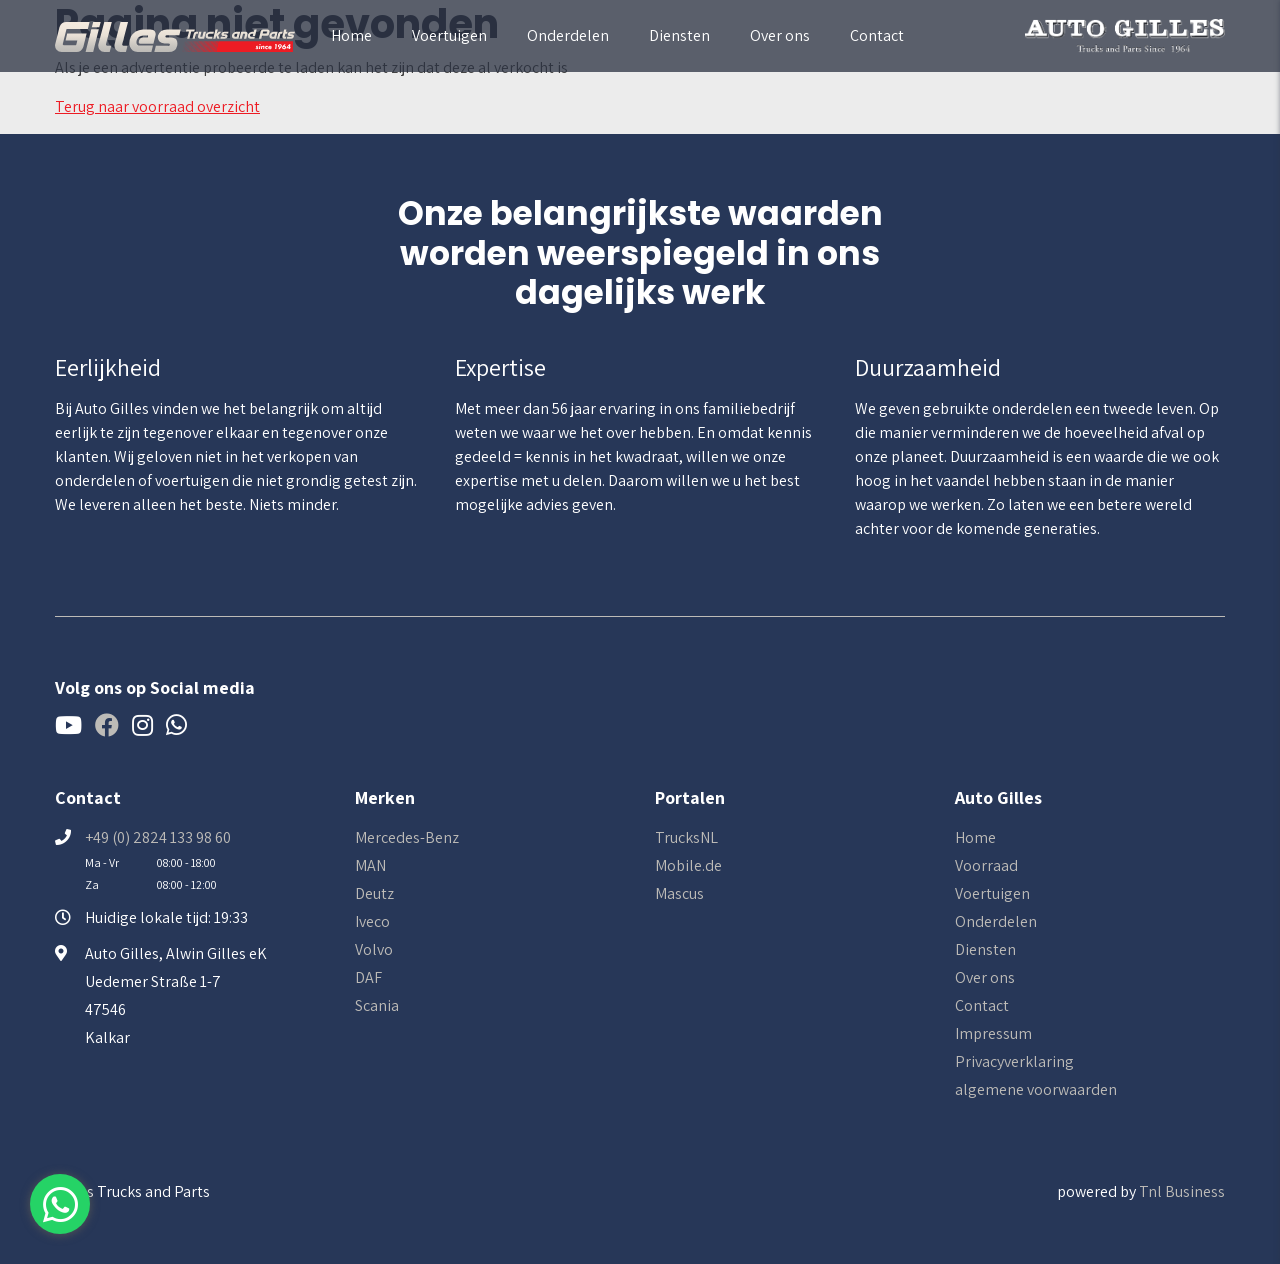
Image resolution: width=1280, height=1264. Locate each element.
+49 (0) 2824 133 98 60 (158, 837)
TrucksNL (686, 837)
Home (351, 35)
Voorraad (986, 865)
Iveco (372, 921)
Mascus (679, 893)
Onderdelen (568, 35)
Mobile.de (688, 865)
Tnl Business (1182, 1191)
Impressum (993, 1033)
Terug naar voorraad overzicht (157, 106)
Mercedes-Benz (407, 837)
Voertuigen (449, 35)
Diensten (679, 35)
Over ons (780, 35)
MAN (370, 865)
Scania (377, 1005)
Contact (877, 35)
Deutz (374, 893)
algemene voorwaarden (1036, 1089)
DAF (368, 977)
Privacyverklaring (1014, 1061)
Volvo (374, 949)
